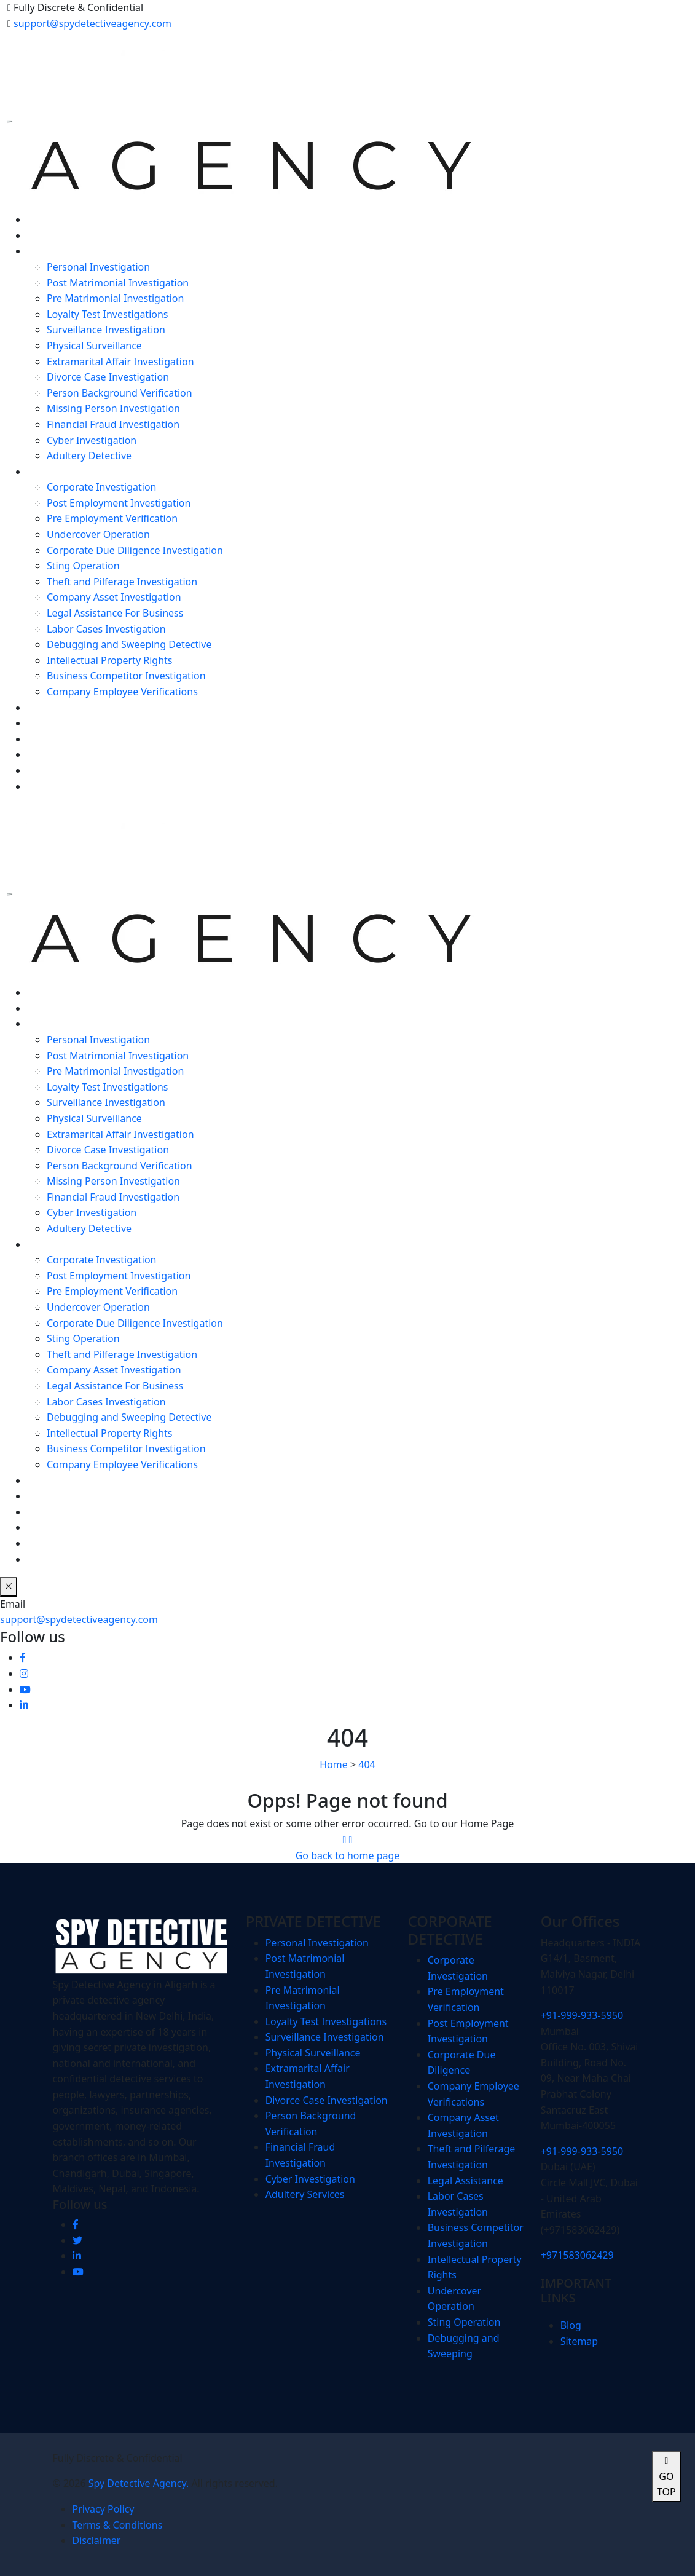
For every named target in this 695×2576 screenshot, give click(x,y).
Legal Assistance (465, 2180)
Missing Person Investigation (113, 408)
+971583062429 (577, 2255)
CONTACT (49, 786)
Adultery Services (305, 2194)
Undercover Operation (98, 534)
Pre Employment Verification (112, 518)
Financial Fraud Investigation (113, 424)
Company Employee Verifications (122, 691)
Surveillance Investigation (106, 329)
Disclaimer (97, 2540)
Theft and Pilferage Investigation (122, 581)
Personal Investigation (98, 267)
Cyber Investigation (91, 440)
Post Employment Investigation (118, 503)
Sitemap (579, 2341)
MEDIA (42, 770)
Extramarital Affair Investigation (120, 361)
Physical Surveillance (94, 345)
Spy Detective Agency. (140, 2483)
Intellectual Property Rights (109, 660)
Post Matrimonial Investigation (118, 283)
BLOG (40, 739)
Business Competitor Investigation (126, 675)
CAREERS (47, 754)
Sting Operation (83, 565)
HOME (42, 219)
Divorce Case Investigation (108, 377)
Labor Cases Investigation (106, 629)
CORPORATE (55, 471)
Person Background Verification (119, 393)
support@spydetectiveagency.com (92, 23)
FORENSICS (53, 707)
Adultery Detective (89, 455)
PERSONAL (52, 251)
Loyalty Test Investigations (107, 314)
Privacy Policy (104, 2509)
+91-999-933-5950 (582, 2015)
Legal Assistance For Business (115, 613)
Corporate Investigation (101, 487)
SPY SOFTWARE (61, 723)
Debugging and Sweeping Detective (129, 644)
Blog (570, 2325)
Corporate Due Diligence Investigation (135, 550)
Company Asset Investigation (114, 597)
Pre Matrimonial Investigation (115, 298)
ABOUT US (51, 235)
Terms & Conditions (118, 2525)
